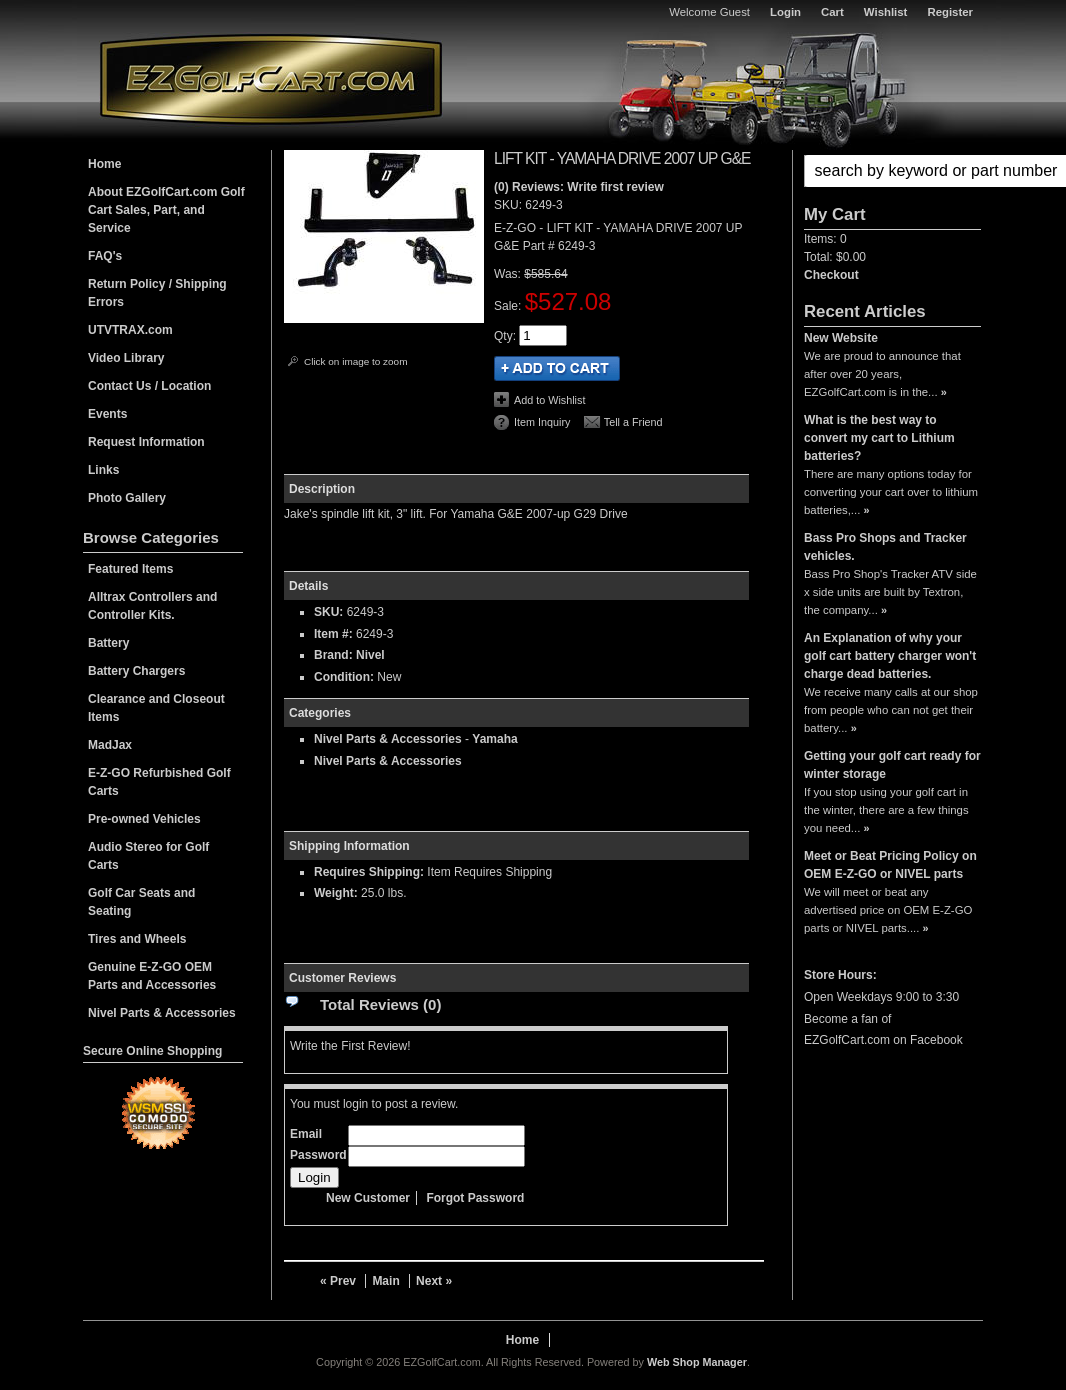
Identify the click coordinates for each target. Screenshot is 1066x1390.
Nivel (370, 655)
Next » (434, 1281)
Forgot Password (475, 1198)
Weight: (336, 893)
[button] (892, 171)
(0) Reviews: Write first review (579, 187)
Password (318, 1155)
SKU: (509, 205)
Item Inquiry (542, 422)
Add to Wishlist (549, 400)
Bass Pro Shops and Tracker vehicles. (885, 547)
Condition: (344, 677)
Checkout (831, 275)
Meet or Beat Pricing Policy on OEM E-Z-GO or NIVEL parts (890, 865)
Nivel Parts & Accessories (388, 739)
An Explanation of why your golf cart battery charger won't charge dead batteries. (890, 656)
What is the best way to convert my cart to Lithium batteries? (879, 438)
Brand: (333, 655)
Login (785, 12)
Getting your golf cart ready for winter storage (892, 765)
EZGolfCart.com (271, 78)
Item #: (335, 634)
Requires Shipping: (369, 872)
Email (306, 1134)
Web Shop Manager (697, 1362)
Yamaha (494, 739)
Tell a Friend (633, 422)
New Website (841, 338)
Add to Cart (557, 368)
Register (950, 12)
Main (385, 1281)
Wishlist (886, 12)
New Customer (368, 1198)
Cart (832, 12)
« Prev (338, 1281)
